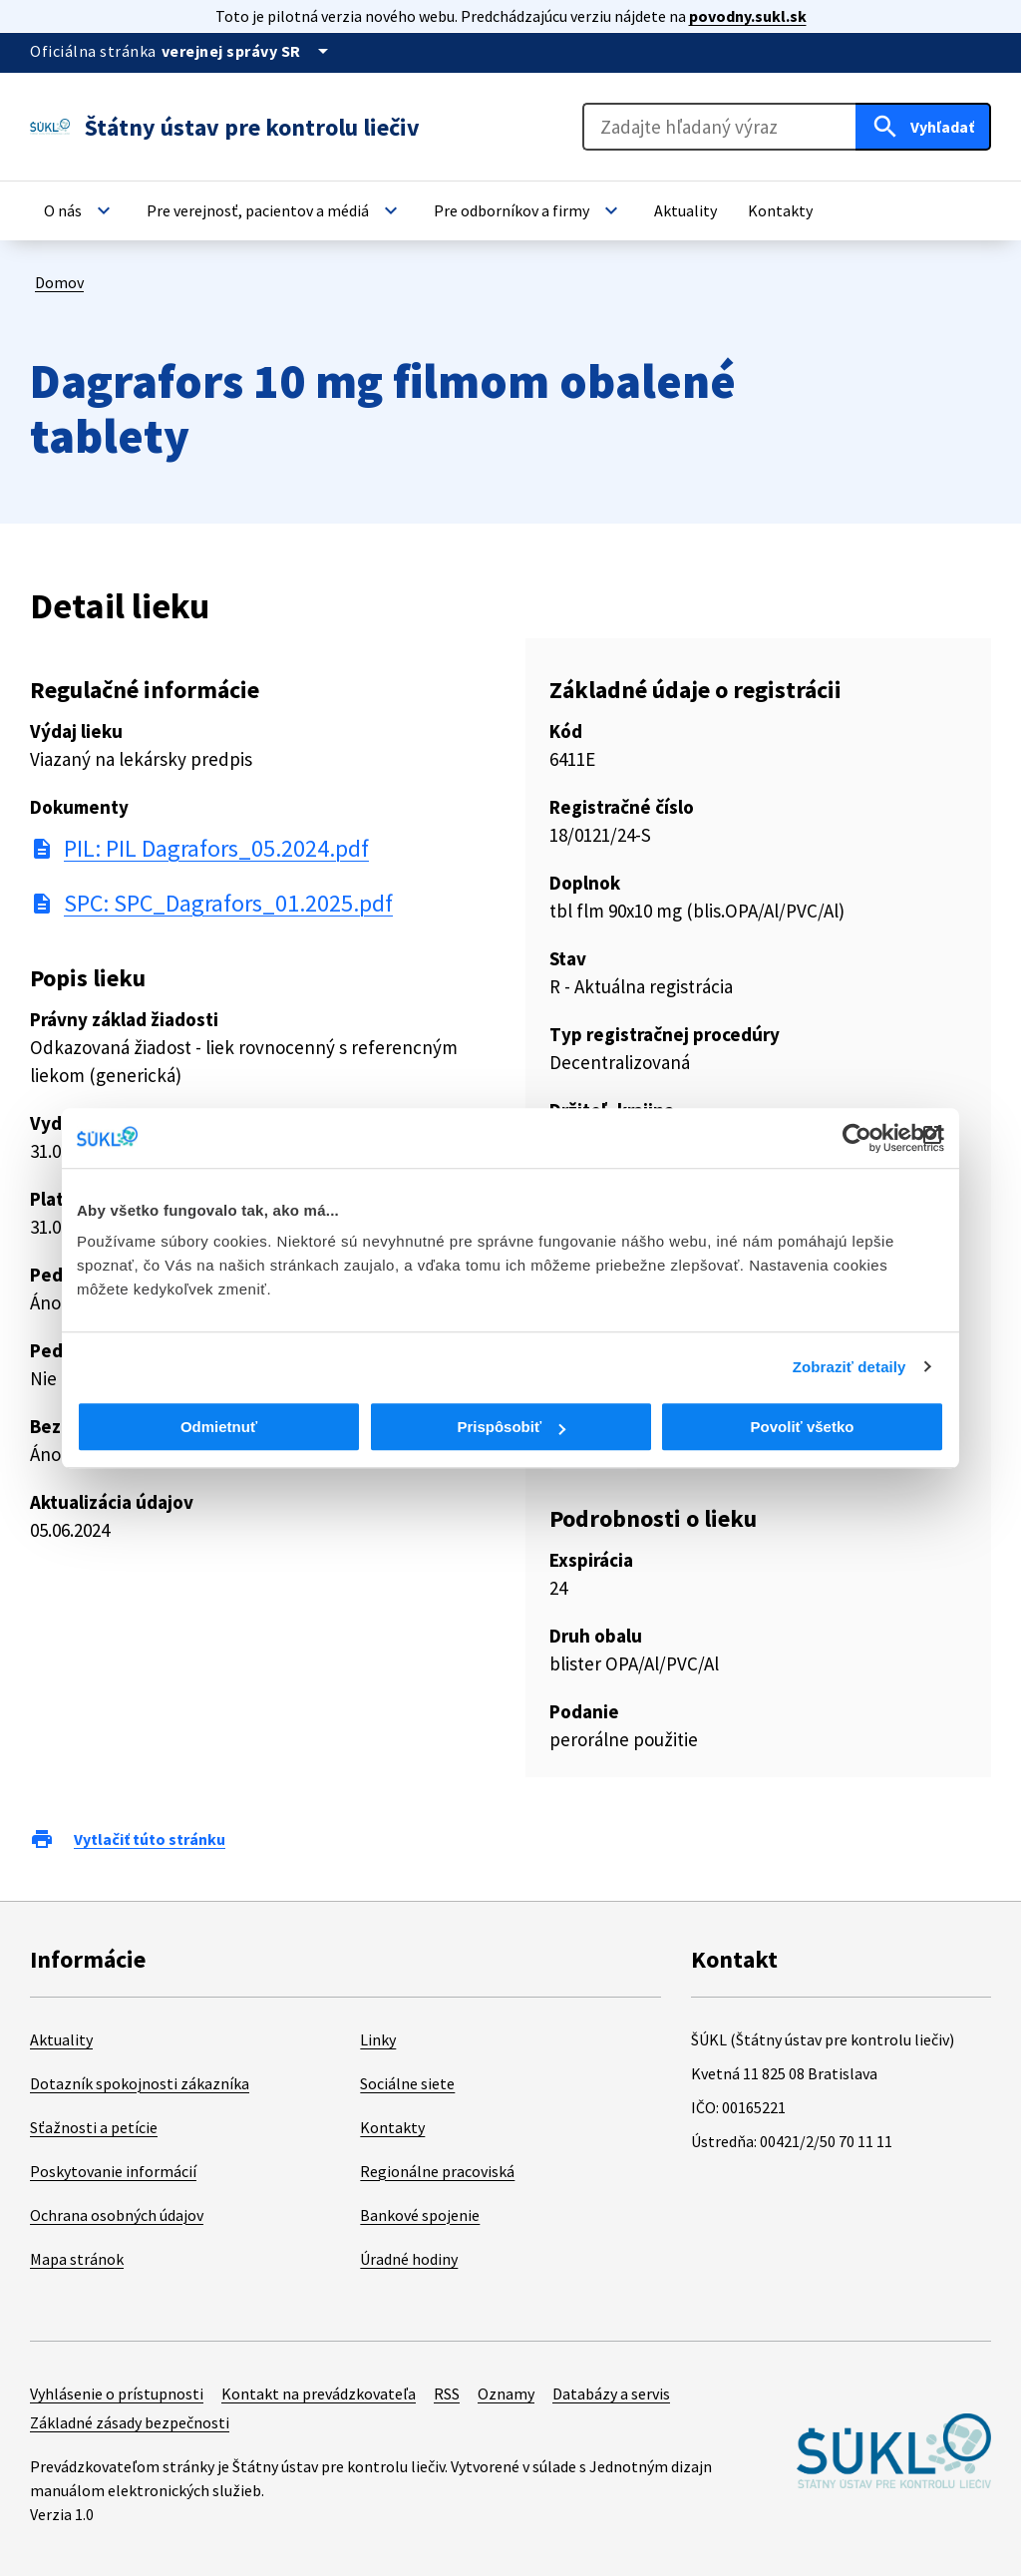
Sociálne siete (407, 2083)
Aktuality (61, 2039)
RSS (447, 2393)
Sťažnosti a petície (94, 2127)
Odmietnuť (218, 1426)
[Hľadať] (923, 127)
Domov (59, 282)
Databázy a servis (611, 2393)
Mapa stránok (77, 2259)
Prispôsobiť (511, 1426)
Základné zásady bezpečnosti (129, 2422)
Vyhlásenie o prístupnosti (116, 2393)
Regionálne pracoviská (437, 2171)
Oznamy (506, 2393)
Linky (378, 2039)
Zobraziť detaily (849, 1366)
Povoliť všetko (802, 1426)
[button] (80, 210)
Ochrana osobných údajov (116, 2215)
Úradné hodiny (409, 2259)
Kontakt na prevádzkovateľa (318, 2393)
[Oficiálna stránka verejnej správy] (248, 51)
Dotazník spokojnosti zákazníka (139, 2083)
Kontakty (392, 2127)
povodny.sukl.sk (748, 16)
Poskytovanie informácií (113, 2171)
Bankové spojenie (420, 2215)
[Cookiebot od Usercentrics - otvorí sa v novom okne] (857, 1138)
